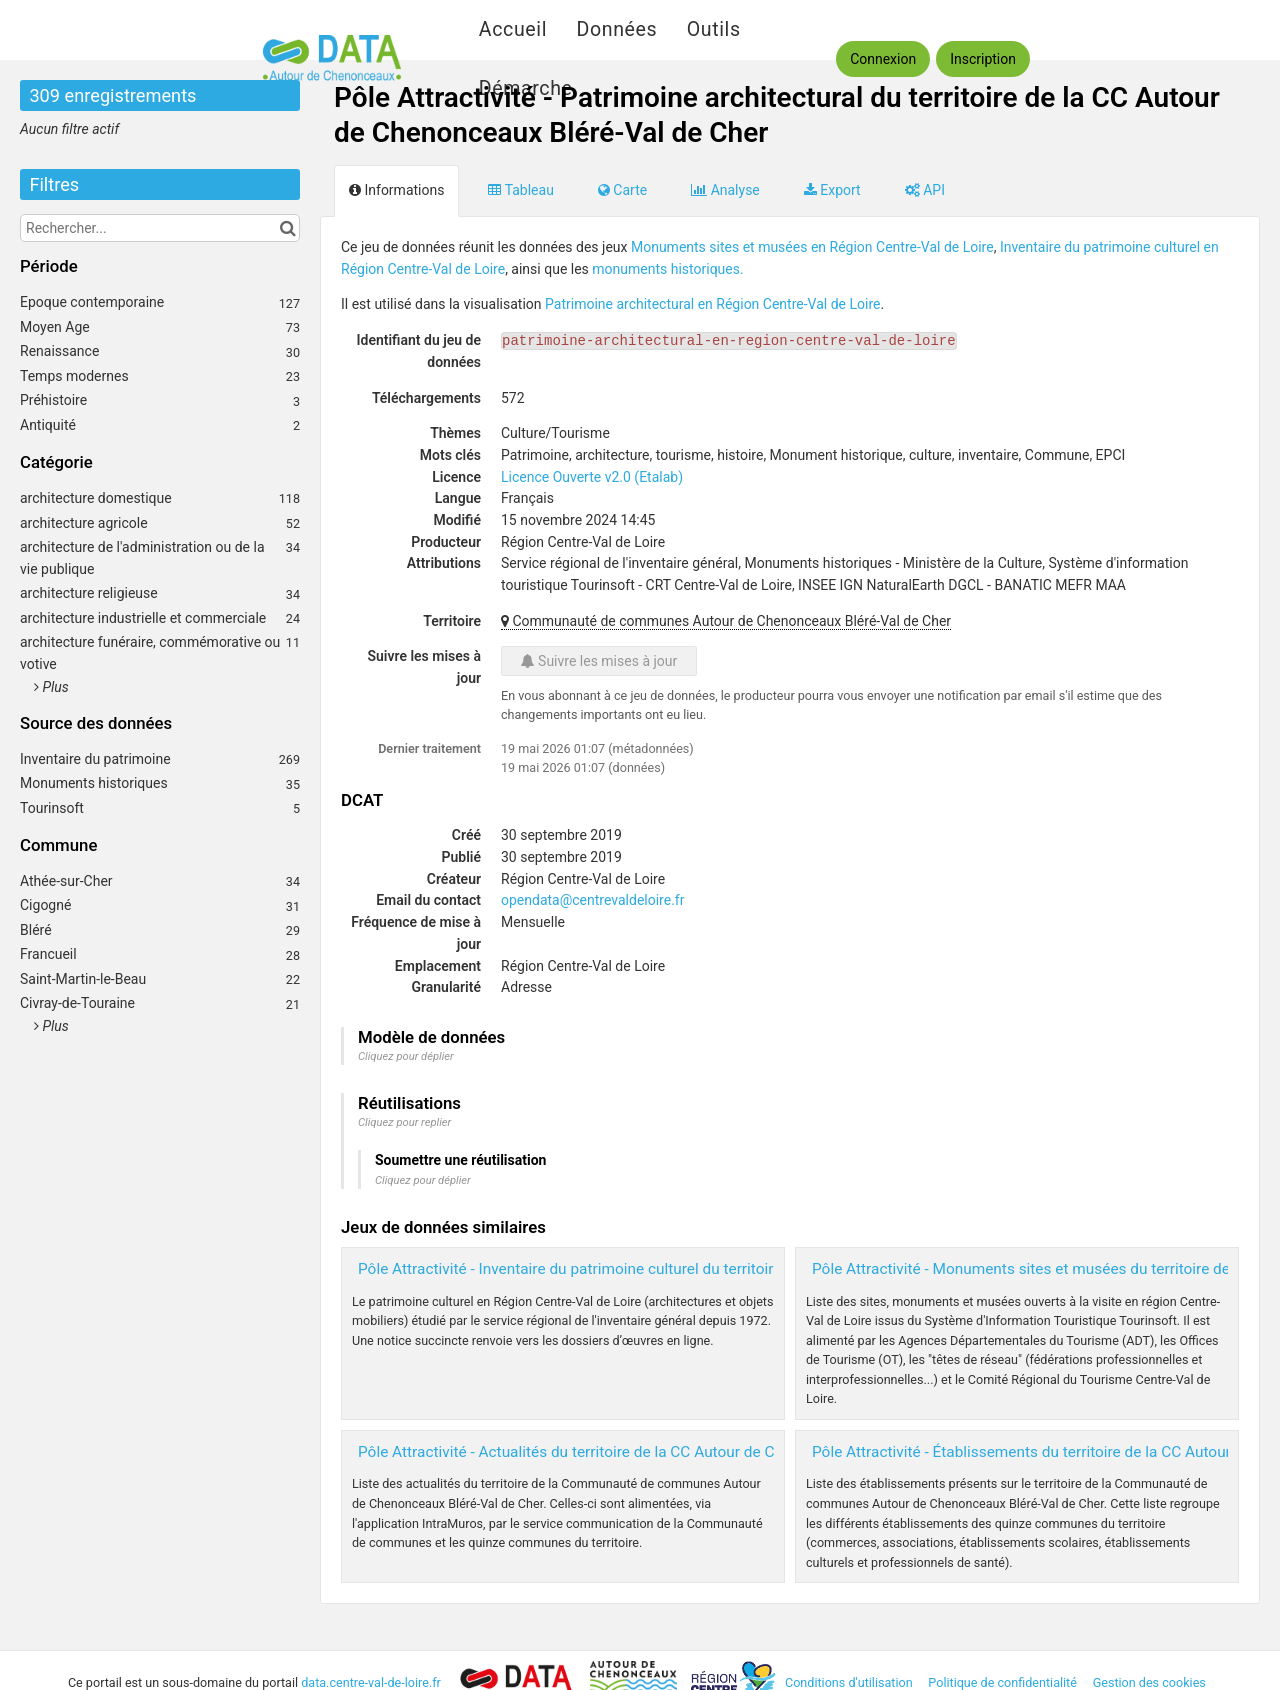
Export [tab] (832, 190)
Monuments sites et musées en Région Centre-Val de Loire (812, 247)
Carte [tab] (622, 190)
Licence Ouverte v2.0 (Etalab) (592, 477)
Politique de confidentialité (1004, 1682)
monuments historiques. (667, 269)
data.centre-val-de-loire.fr (372, 1682)
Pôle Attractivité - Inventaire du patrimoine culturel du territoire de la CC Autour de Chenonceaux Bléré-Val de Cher (744, 1269)
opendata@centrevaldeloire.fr (592, 900)
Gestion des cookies (1149, 1682)
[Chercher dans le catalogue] (287, 228)
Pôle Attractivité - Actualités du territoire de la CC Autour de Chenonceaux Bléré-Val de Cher (668, 1452)
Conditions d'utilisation (850, 1682)
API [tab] (925, 190)
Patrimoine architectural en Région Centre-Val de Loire (712, 304)
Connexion (883, 59)
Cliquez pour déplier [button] (406, 1056)
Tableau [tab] (520, 190)
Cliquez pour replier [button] (404, 1122)
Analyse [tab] (725, 190)
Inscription (983, 59)
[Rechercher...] (160, 228)
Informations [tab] (396, 190)
